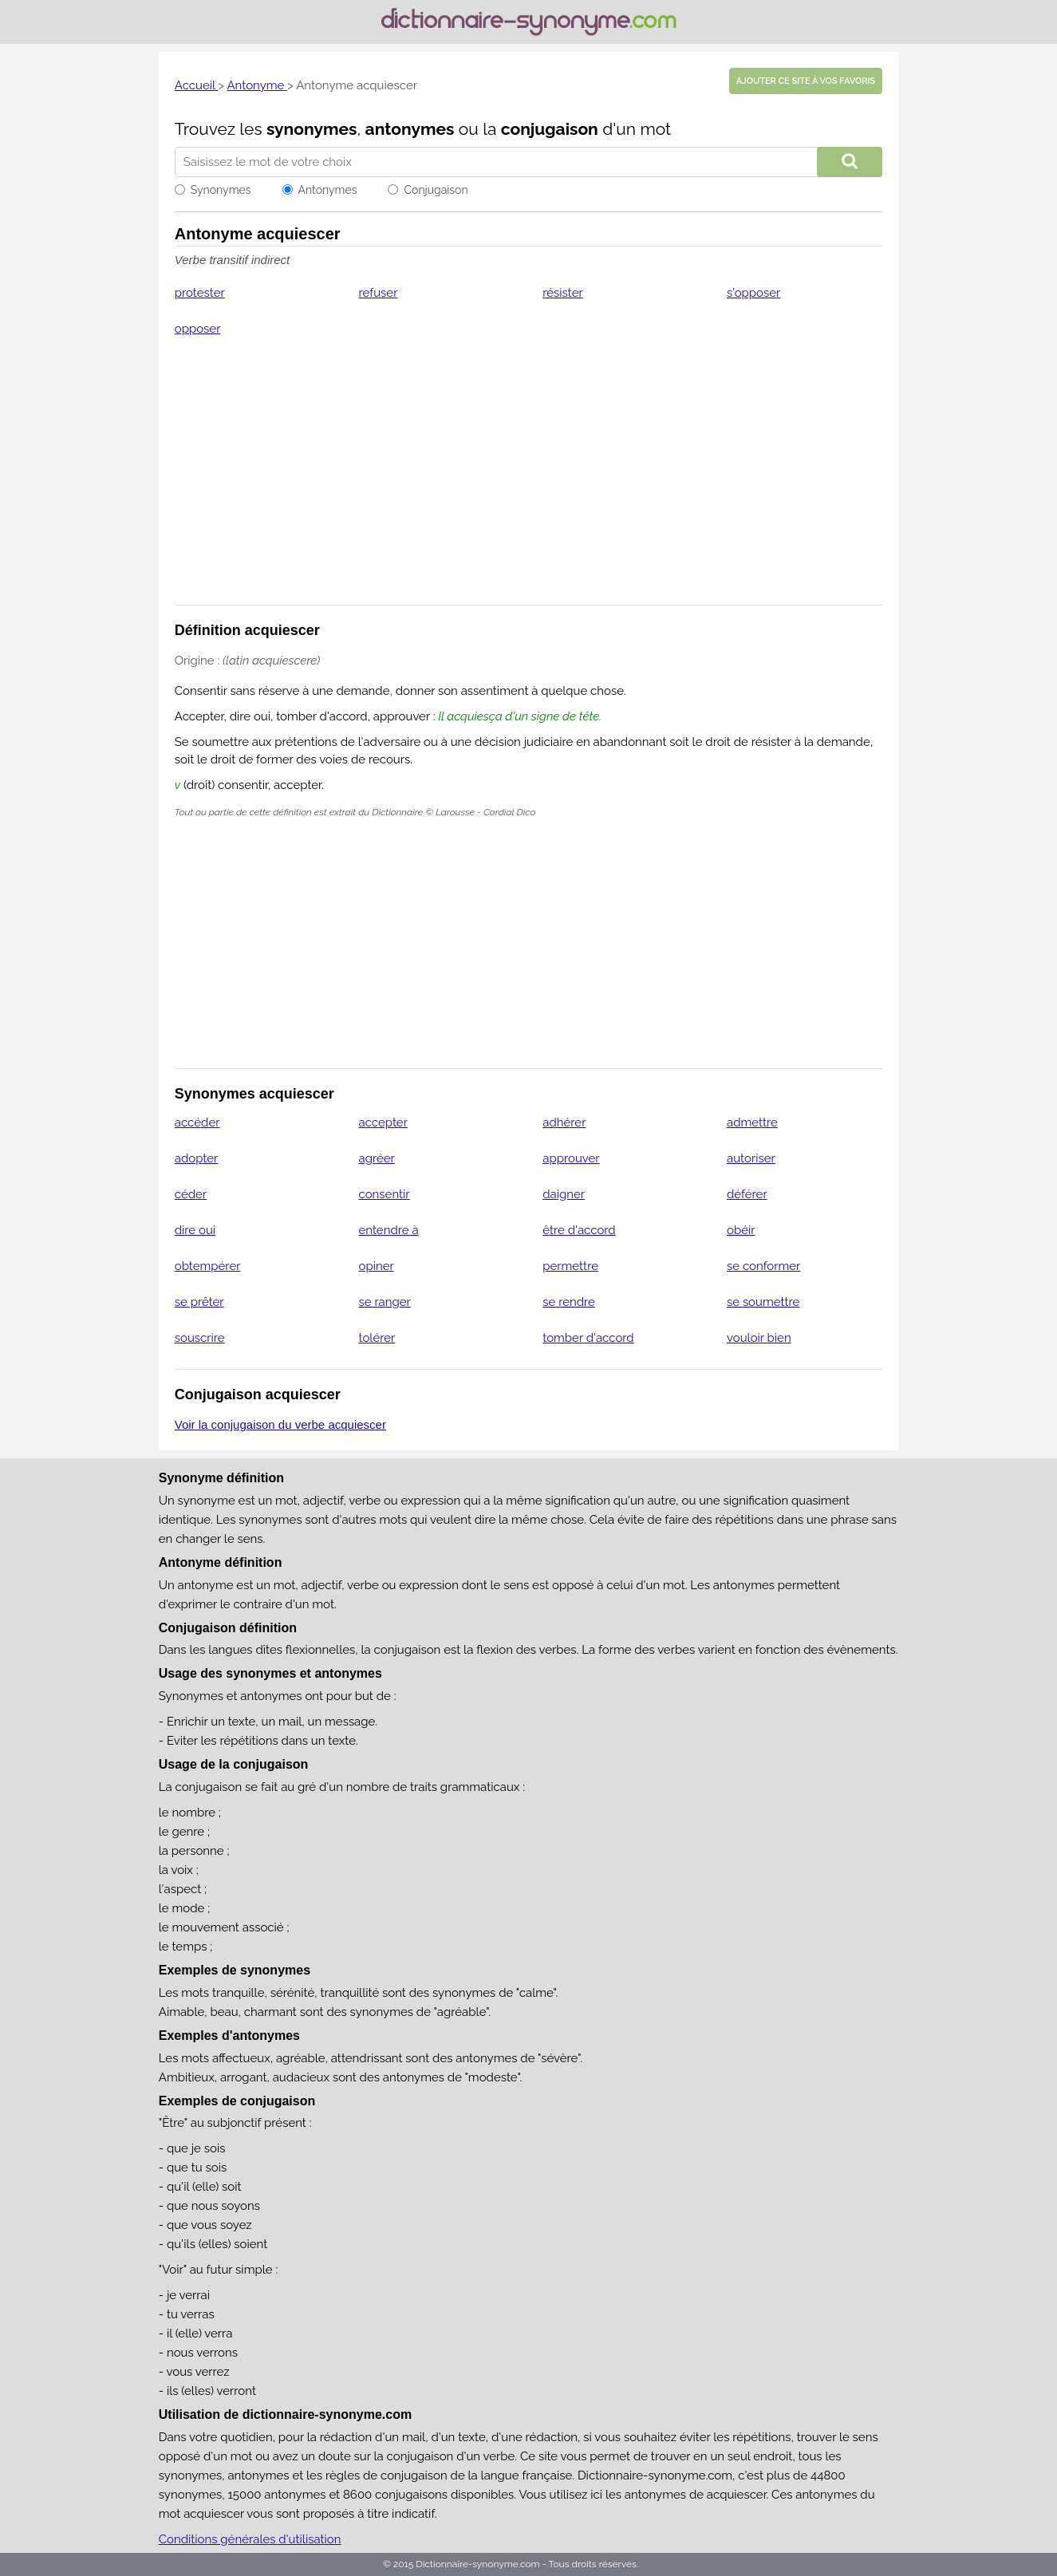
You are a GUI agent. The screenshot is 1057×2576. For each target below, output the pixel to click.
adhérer (564, 1122)
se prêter (199, 1302)
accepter (383, 1122)
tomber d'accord (587, 1338)
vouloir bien (759, 1338)
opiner (376, 1266)
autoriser (751, 1158)
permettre (570, 1266)
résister (562, 293)
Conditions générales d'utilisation (250, 2539)
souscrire (200, 1338)
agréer (377, 1158)
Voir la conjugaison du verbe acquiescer (280, 1424)
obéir (741, 1230)
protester (200, 293)
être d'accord (578, 1230)
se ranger (385, 1302)
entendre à (389, 1230)
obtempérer (208, 1266)
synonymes (311, 129)
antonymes (410, 129)
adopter (197, 1158)
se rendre (568, 1302)
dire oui (195, 1230)
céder (191, 1194)
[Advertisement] (529, 481)
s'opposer (753, 293)
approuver (570, 1158)
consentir (384, 1194)
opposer (198, 329)
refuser (378, 293)
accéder (197, 1122)
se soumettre (763, 1302)
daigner (563, 1194)
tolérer (377, 1338)
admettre (752, 1122)
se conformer (763, 1266)
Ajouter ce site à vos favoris (805, 81)
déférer (747, 1194)
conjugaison (549, 129)
